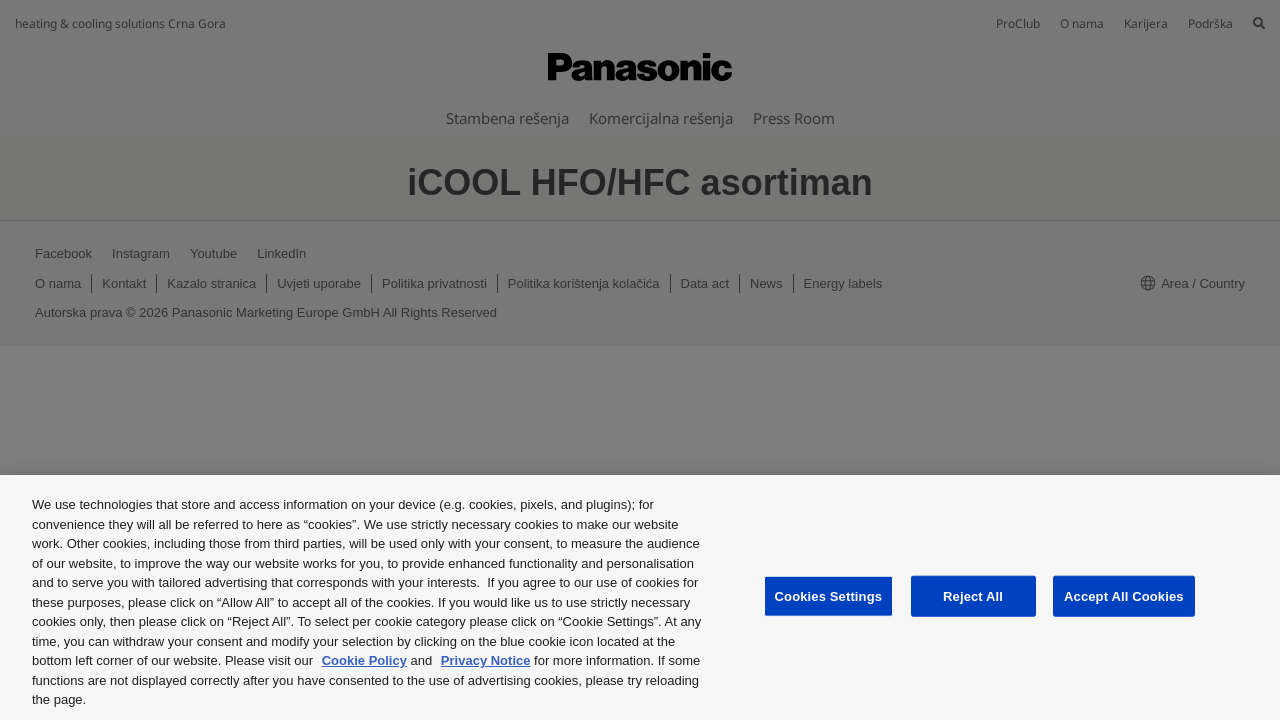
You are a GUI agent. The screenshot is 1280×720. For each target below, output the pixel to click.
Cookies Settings (829, 595)
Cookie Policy (364, 660)
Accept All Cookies (1124, 595)
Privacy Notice (486, 660)
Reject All (973, 595)
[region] (640, 597)
